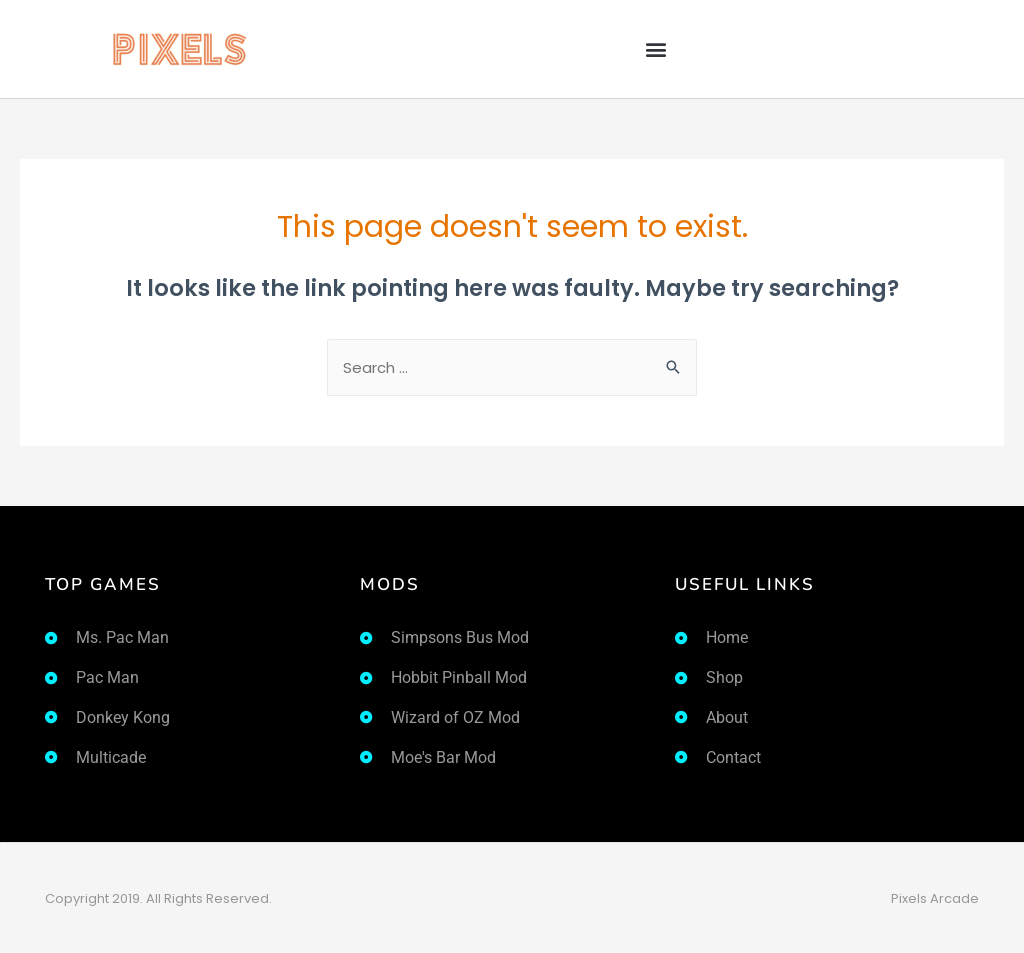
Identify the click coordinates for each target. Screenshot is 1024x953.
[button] (655, 49)
